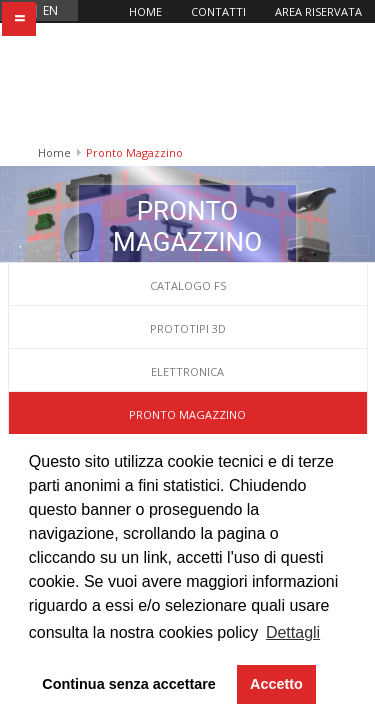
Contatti (218, 11)
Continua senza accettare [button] (129, 684)
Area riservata (318, 11)
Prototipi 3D (188, 212)
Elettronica (187, 255)
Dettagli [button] (293, 632)
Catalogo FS (188, 169)
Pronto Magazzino (187, 298)
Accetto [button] (276, 684)
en (50, 10)
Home (145, 11)
